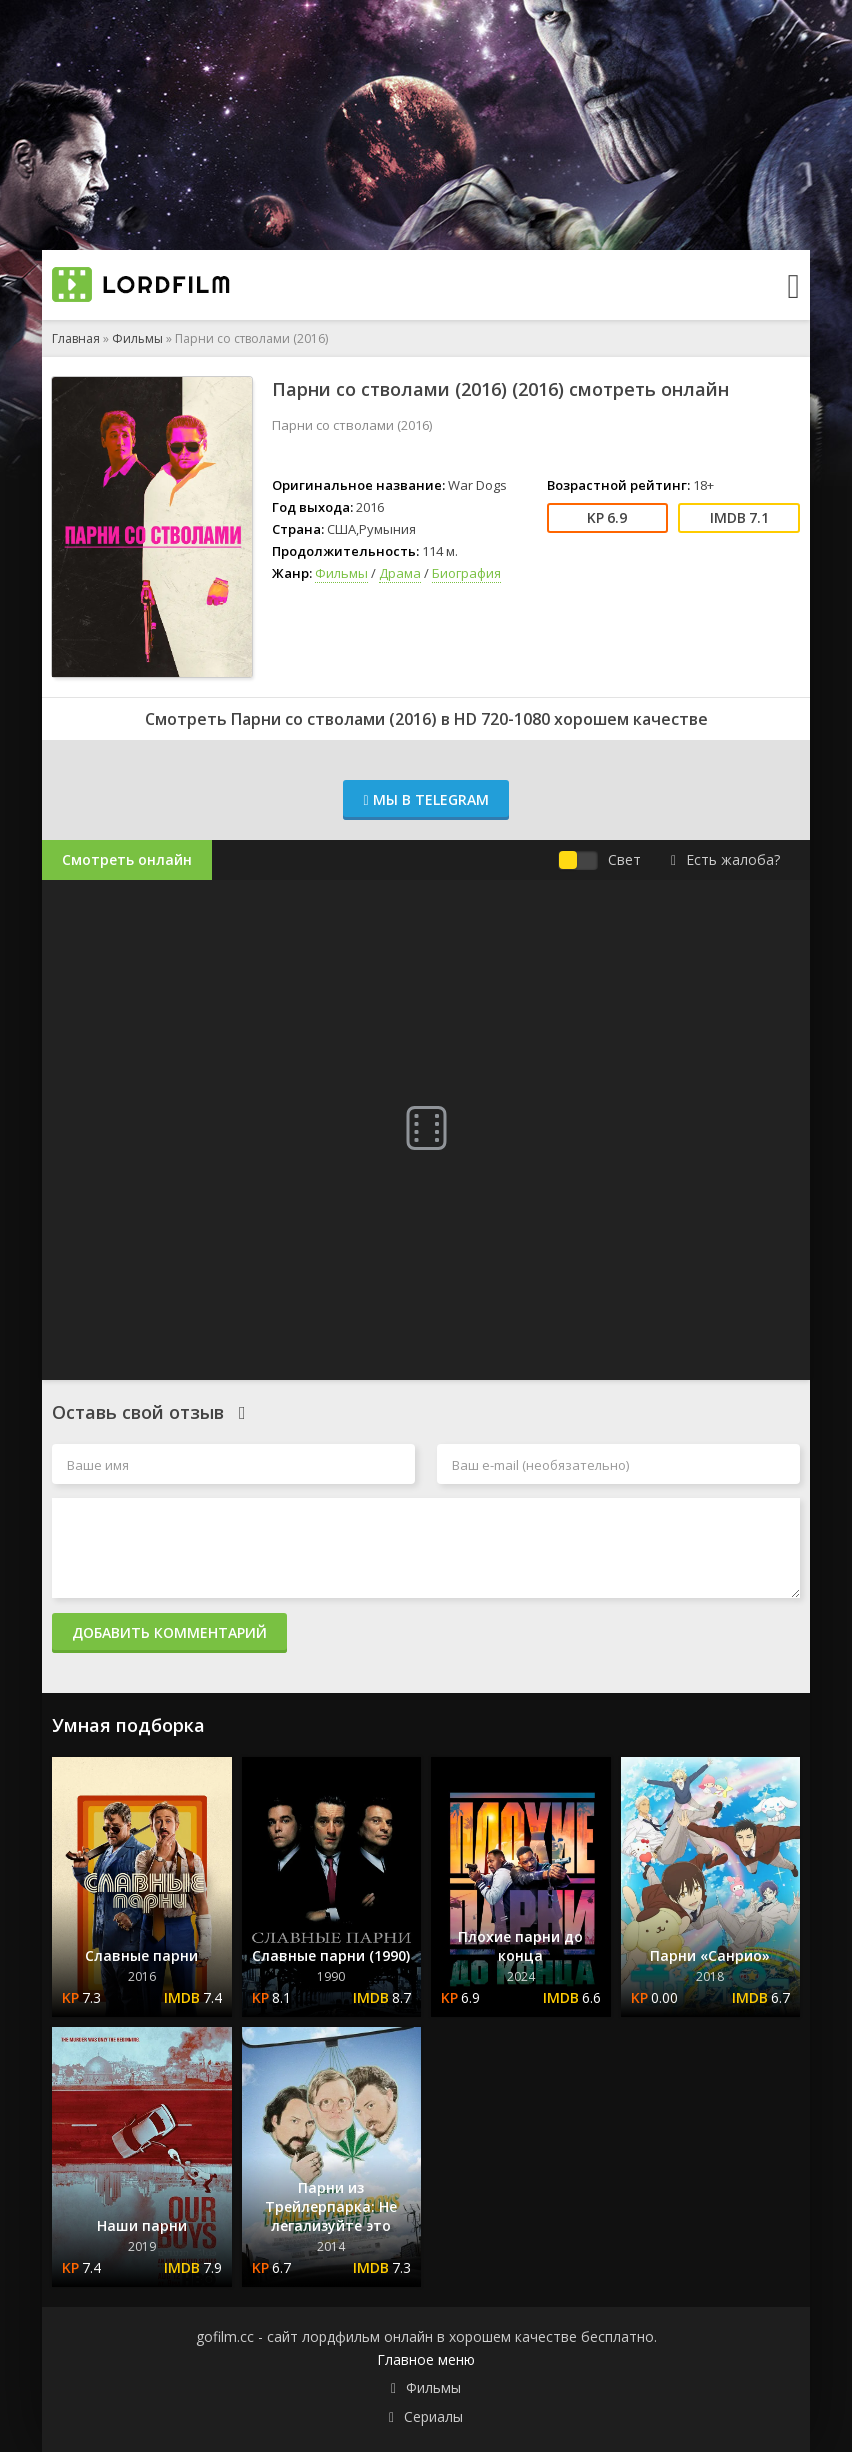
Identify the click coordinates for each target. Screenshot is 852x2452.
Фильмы (137, 338)
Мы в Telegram (425, 799)
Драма (400, 573)
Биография (466, 573)
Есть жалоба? (725, 859)
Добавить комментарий (169, 1632)
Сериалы (433, 2416)
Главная (76, 338)
